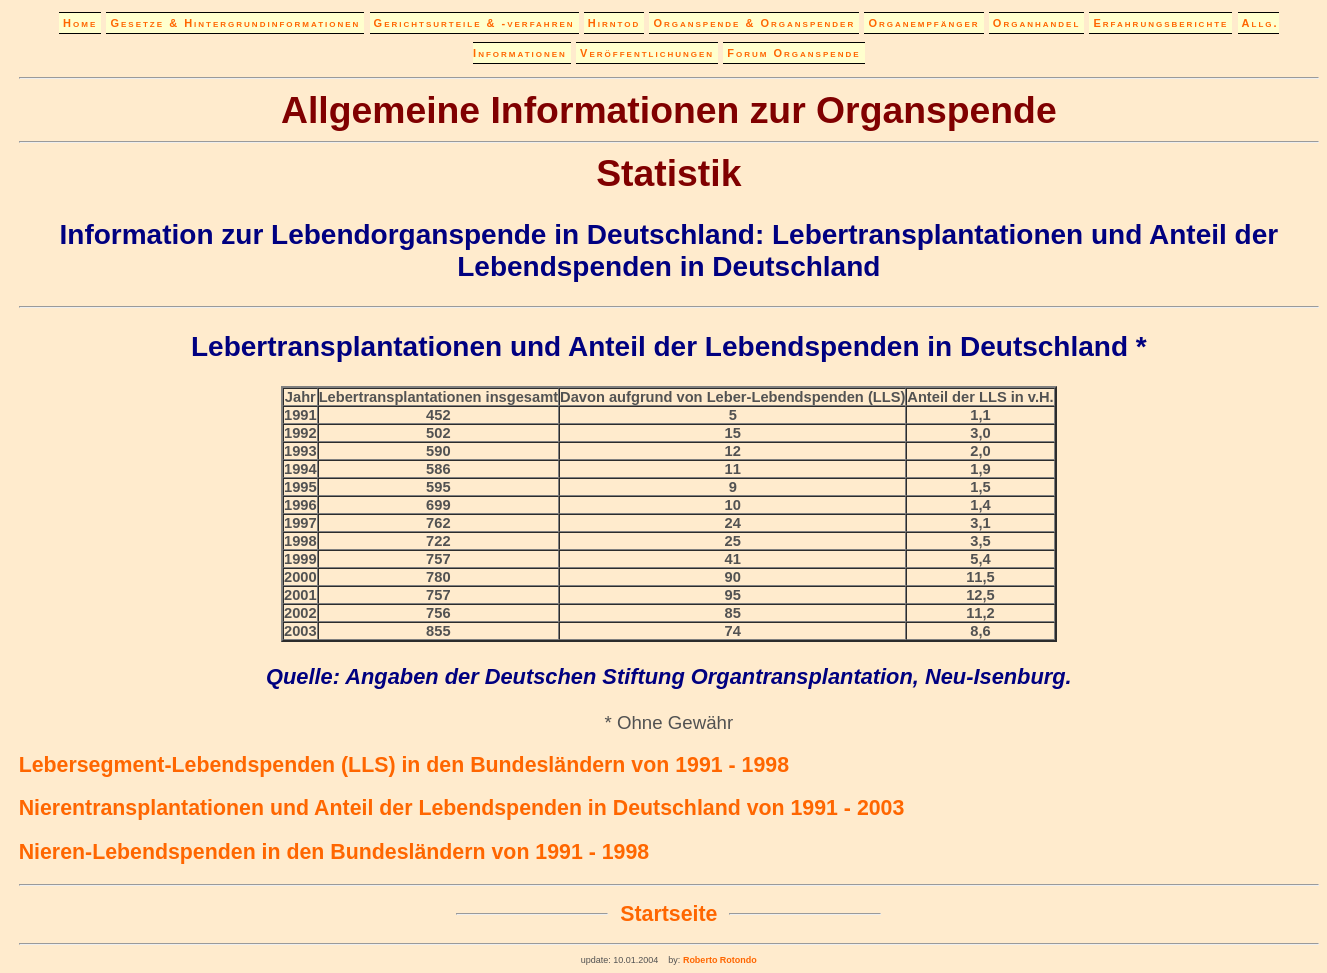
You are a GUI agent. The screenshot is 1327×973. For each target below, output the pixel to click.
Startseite (668, 914)
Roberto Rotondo (718, 960)
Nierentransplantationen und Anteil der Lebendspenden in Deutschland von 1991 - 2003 (462, 808)
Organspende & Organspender (754, 23)
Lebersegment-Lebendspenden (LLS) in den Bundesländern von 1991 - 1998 (404, 765)
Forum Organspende (793, 53)
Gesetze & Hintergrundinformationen (235, 23)
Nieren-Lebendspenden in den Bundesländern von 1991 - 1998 (334, 852)
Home (80, 23)
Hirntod (614, 23)
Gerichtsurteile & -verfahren (474, 23)
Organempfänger (923, 23)
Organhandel (1036, 23)
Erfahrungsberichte (1160, 23)
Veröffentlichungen (647, 53)
